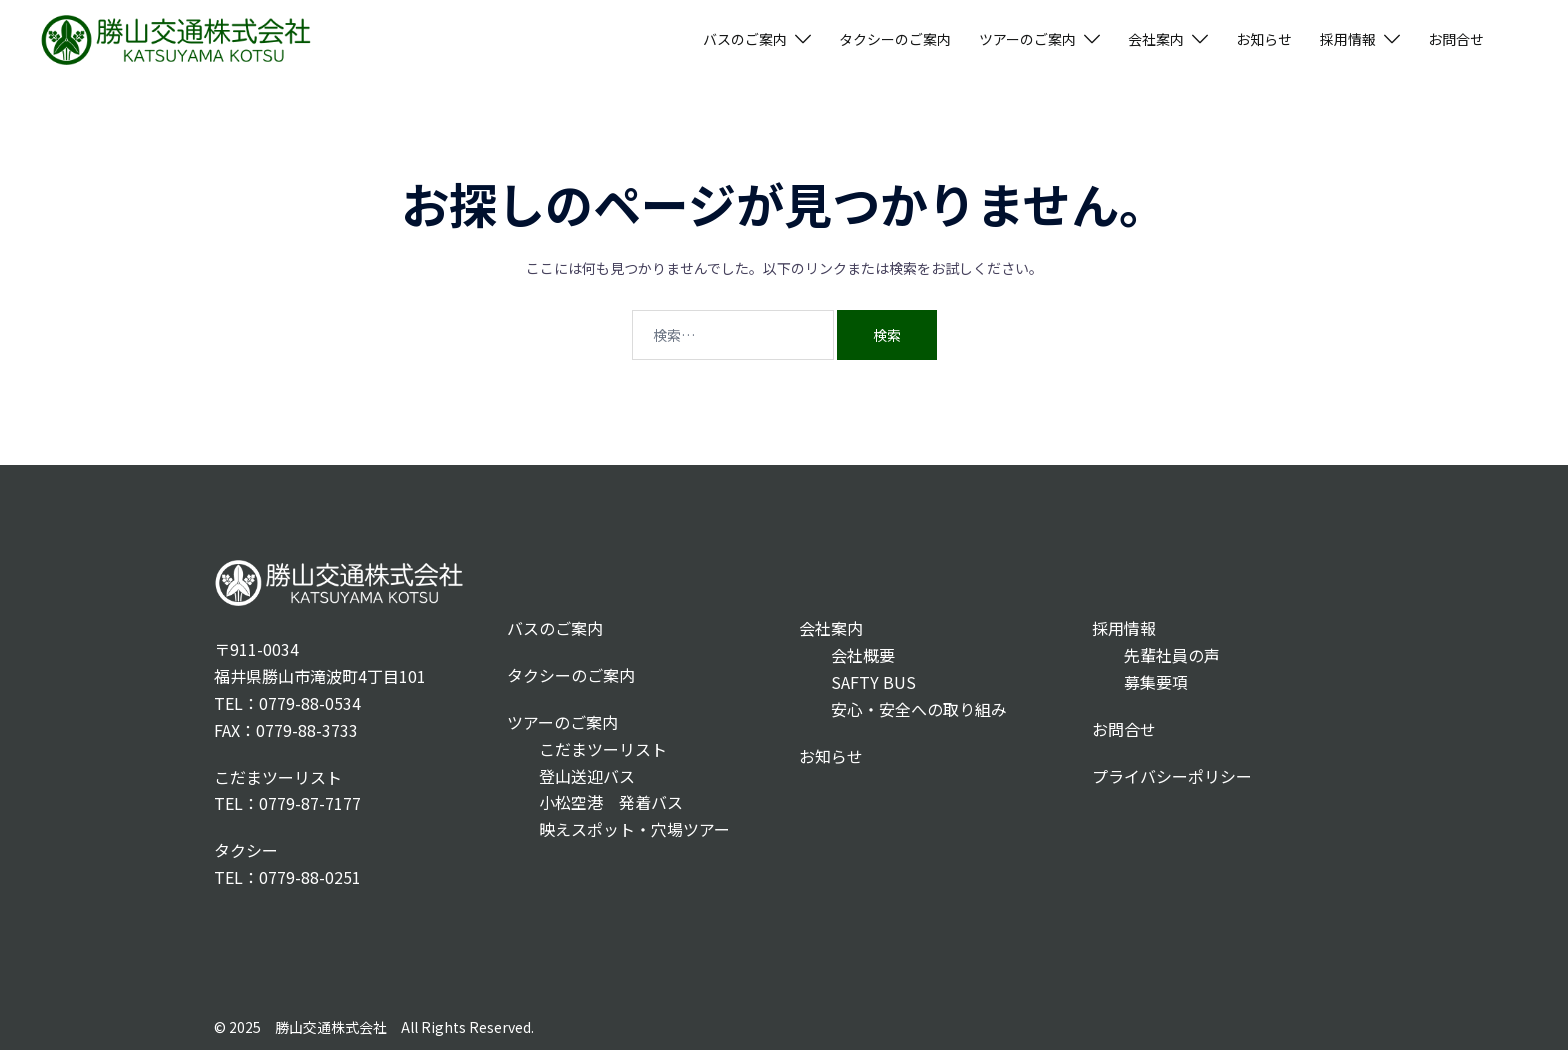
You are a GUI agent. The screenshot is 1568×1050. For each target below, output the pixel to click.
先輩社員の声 (1156, 655)
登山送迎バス (571, 776)
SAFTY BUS (857, 682)
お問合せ (1456, 39)
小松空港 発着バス (595, 802)
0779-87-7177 (310, 803)
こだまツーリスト (587, 749)
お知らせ (1264, 39)
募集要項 (1140, 682)
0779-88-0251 (310, 877)
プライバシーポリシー (1172, 776)
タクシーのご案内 (895, 39)
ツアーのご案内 (1027, 39)
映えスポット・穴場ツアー (618, 829)
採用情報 (1348, 39)
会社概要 (847, 655)
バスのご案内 (745, 39)
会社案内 (1156, 39)
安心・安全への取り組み (903, 709)
